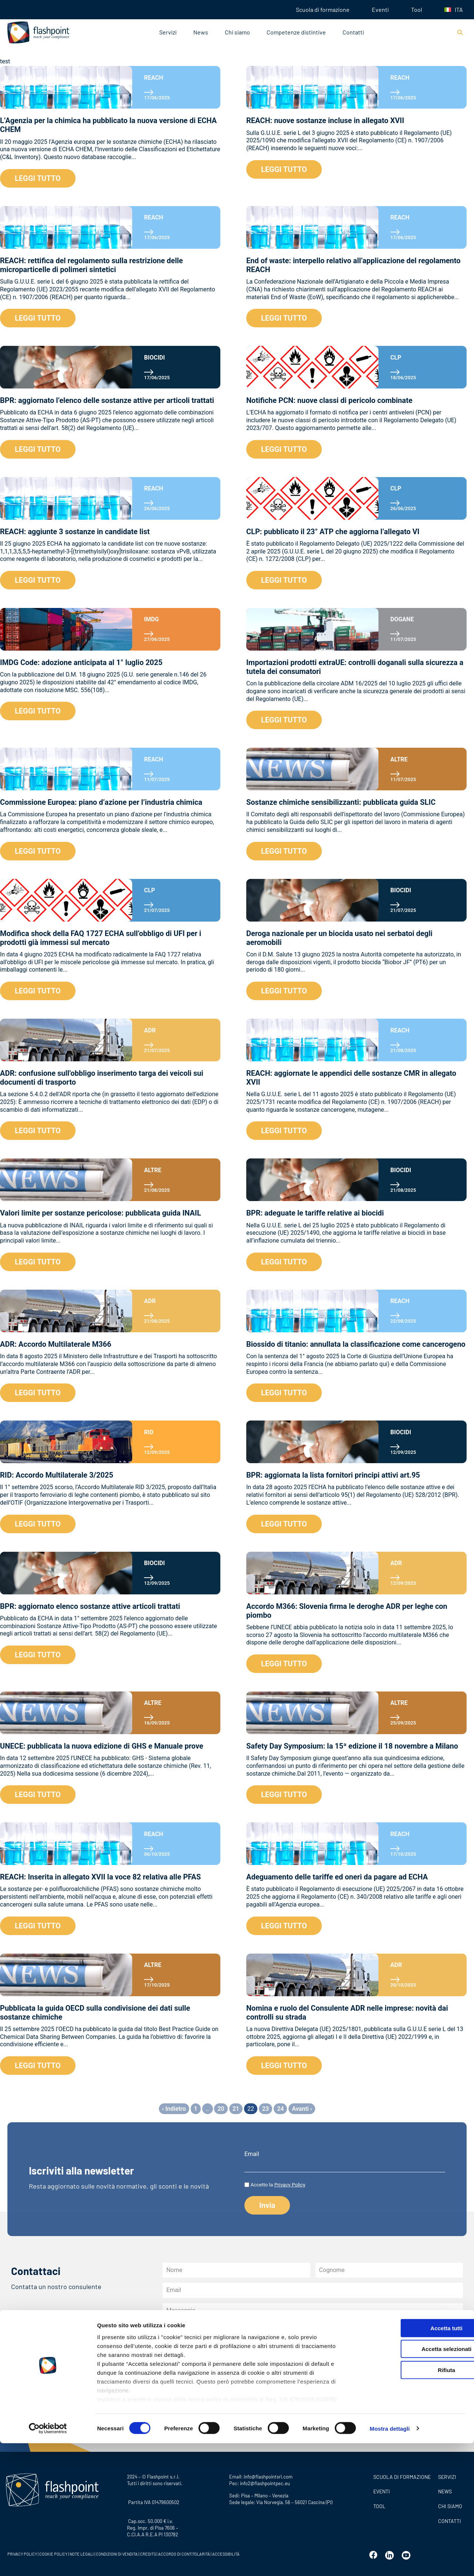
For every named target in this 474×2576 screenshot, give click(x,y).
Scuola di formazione (323, 9)
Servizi (168, 32)
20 (220, 2108)
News (200, 32)
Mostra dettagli (390, 2561)
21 (236, 2108)
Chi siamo (237, 32)
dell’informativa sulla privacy (255, 2396)
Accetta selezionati (412, 2482)
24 (280, 2108)
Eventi (380, 9)
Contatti (353, 32)
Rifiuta (412, 2503)
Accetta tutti (412, 2461)
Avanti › (302, 2108)
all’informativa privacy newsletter (343, 2384)
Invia (181, 2424)
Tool (416, 9)
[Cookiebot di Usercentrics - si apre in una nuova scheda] (48, 2561)
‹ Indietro (174, 2108)
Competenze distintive (296, 32)
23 (265, 2108)
